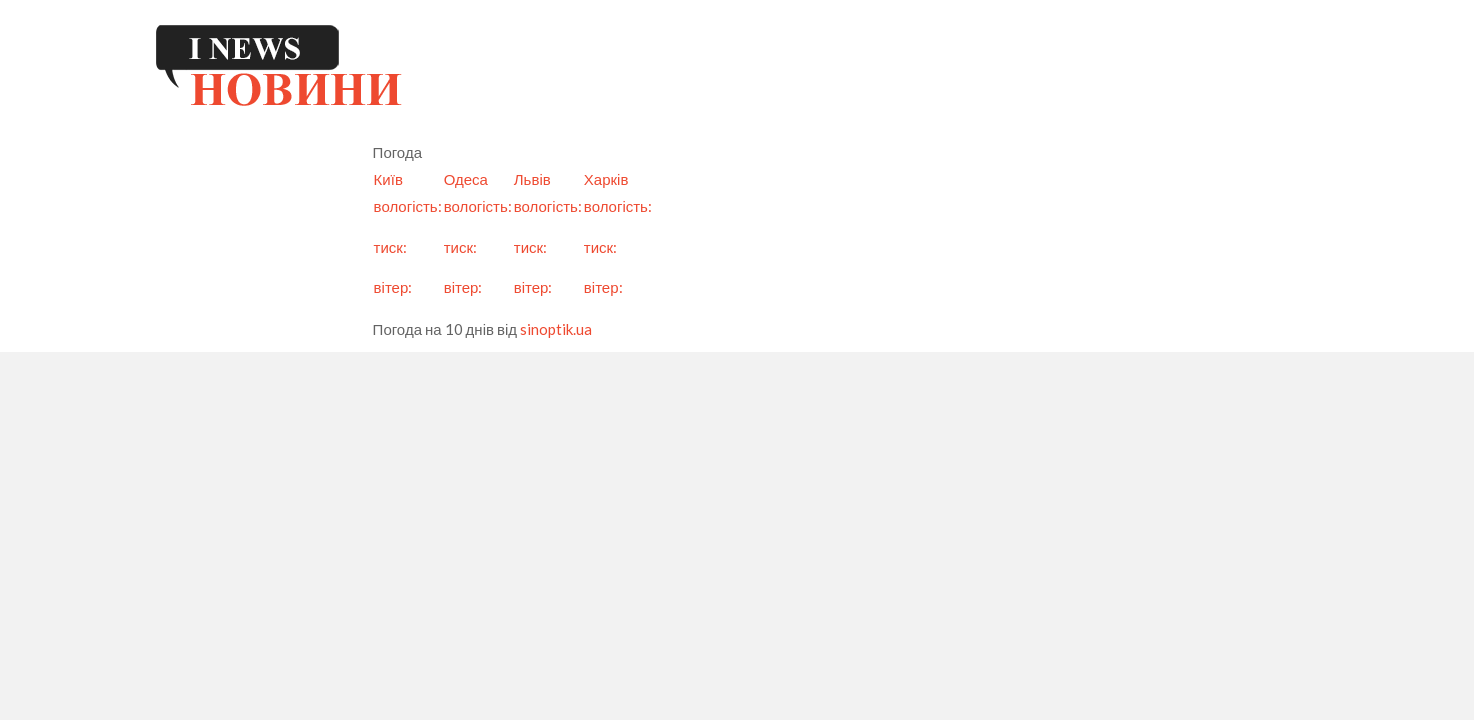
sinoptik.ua (556, 329)
